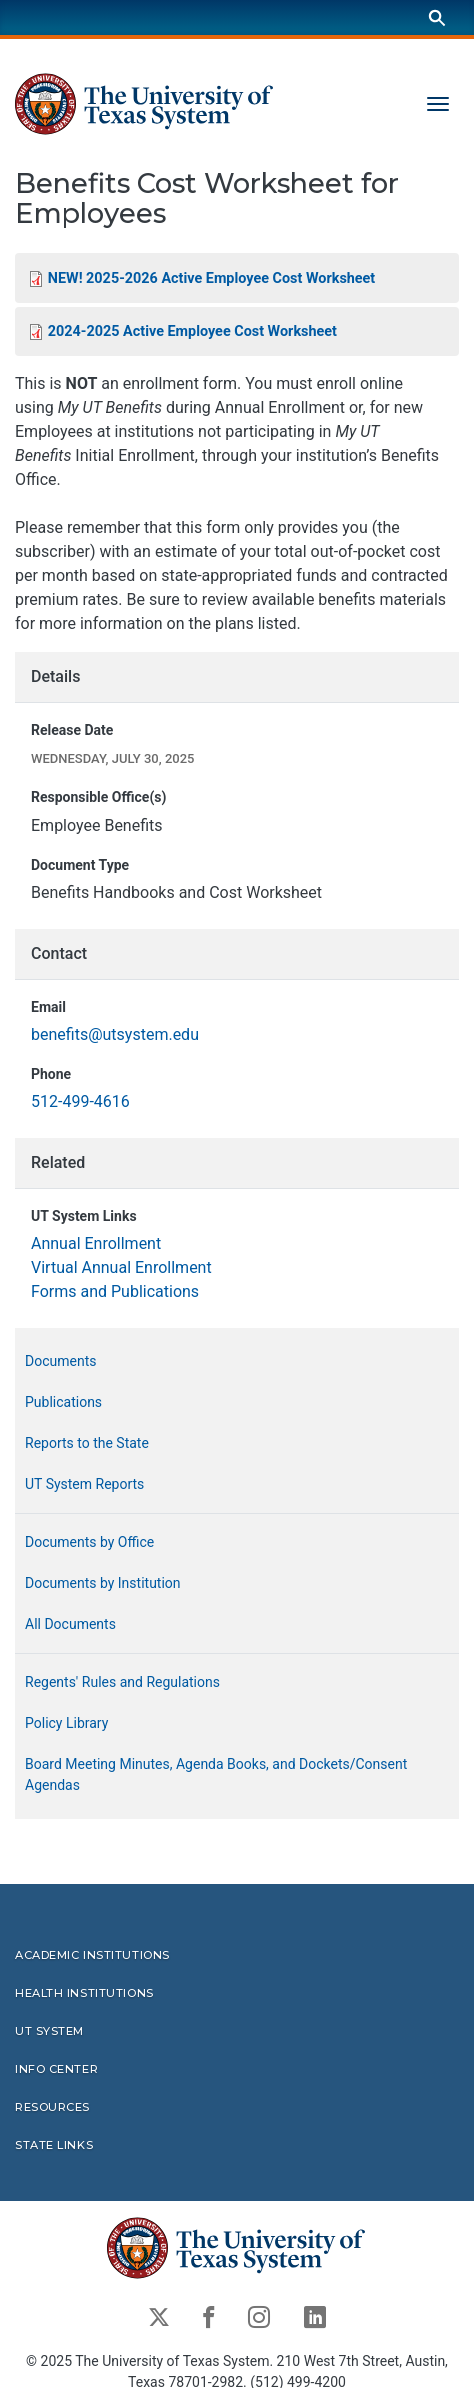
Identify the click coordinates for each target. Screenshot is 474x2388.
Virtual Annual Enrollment (121, 1268)
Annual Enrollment (96, 1244)
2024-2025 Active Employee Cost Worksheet (192, 332)
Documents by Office (89, 1543)
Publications (63, 1403)
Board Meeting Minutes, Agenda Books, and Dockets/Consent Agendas (216, 1775)
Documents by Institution (103, 1584)
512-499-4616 (80, 1102)
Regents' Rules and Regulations (122, 1683)
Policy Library (66, 1724)
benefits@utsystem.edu (115, 1034)
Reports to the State (87, 1444)
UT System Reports (84, 1485)
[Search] (437, 17)
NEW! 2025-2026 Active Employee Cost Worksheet (211, 278)
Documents (60, 1362)
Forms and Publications (115, 1292)
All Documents (70, 1625)
